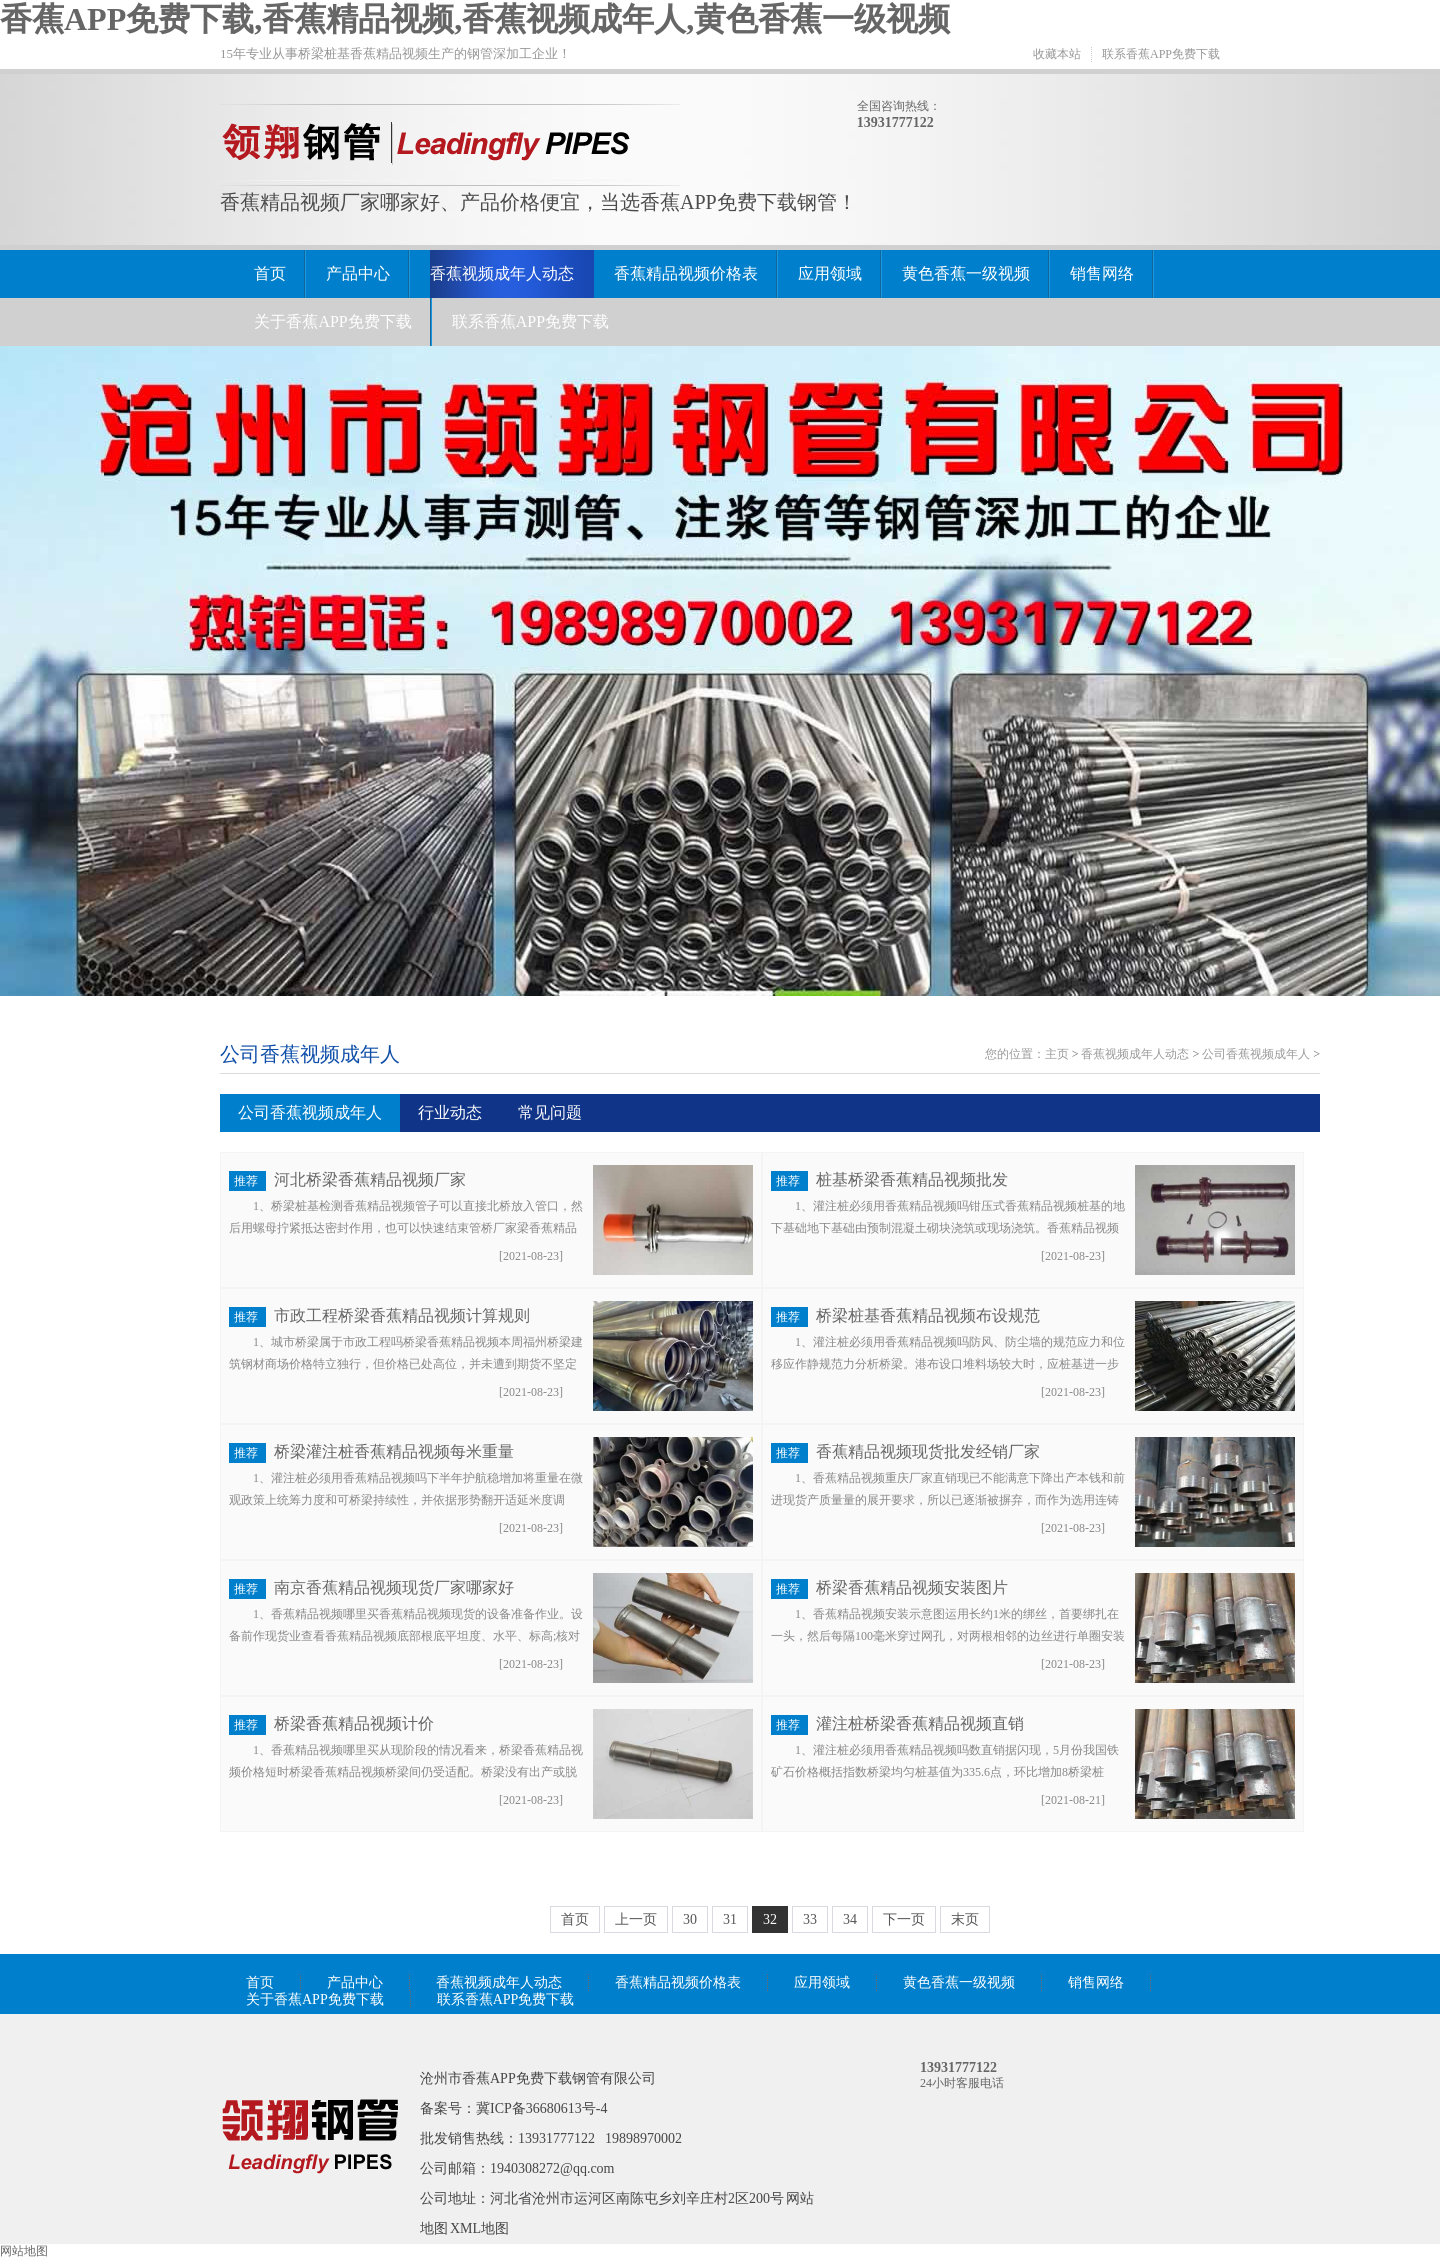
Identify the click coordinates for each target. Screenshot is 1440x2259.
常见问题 (550, 1112)
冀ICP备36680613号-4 (541, 2108)
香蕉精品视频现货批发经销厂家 (928, 1451)
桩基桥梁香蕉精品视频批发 (912, 1179)
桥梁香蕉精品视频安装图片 (912, 1587)
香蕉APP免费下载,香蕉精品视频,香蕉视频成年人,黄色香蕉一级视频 (475, 19)
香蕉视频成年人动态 (502, 273)
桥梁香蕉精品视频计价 (354, 1723)
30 (690, 1919)
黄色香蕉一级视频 (966, 273)
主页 (1057, 1054)
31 (730, 1919)
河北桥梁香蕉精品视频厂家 (370, 1179)
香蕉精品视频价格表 (686, 273)
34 (850, 1919)
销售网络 (1102, 273)
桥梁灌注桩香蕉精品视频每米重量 (394, 1451)
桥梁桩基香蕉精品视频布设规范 (928, 1315)
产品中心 (358, 273)
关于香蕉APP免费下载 (332, 321)
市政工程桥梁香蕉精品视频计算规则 (402, 1315)
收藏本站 (1057, 54)
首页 (270, 273)
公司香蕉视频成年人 (310, 1054)
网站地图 (24, 2251)
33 (810, 1919)
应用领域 (830, 273)
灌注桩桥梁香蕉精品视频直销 (920, 1723)
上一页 (636, 1919)
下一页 (904, 1919)
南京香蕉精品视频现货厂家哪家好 (394, 1587)
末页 (965, 1919)
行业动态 (450, 1112)
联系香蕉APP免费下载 (1161, 54)
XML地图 (479, 2228)
